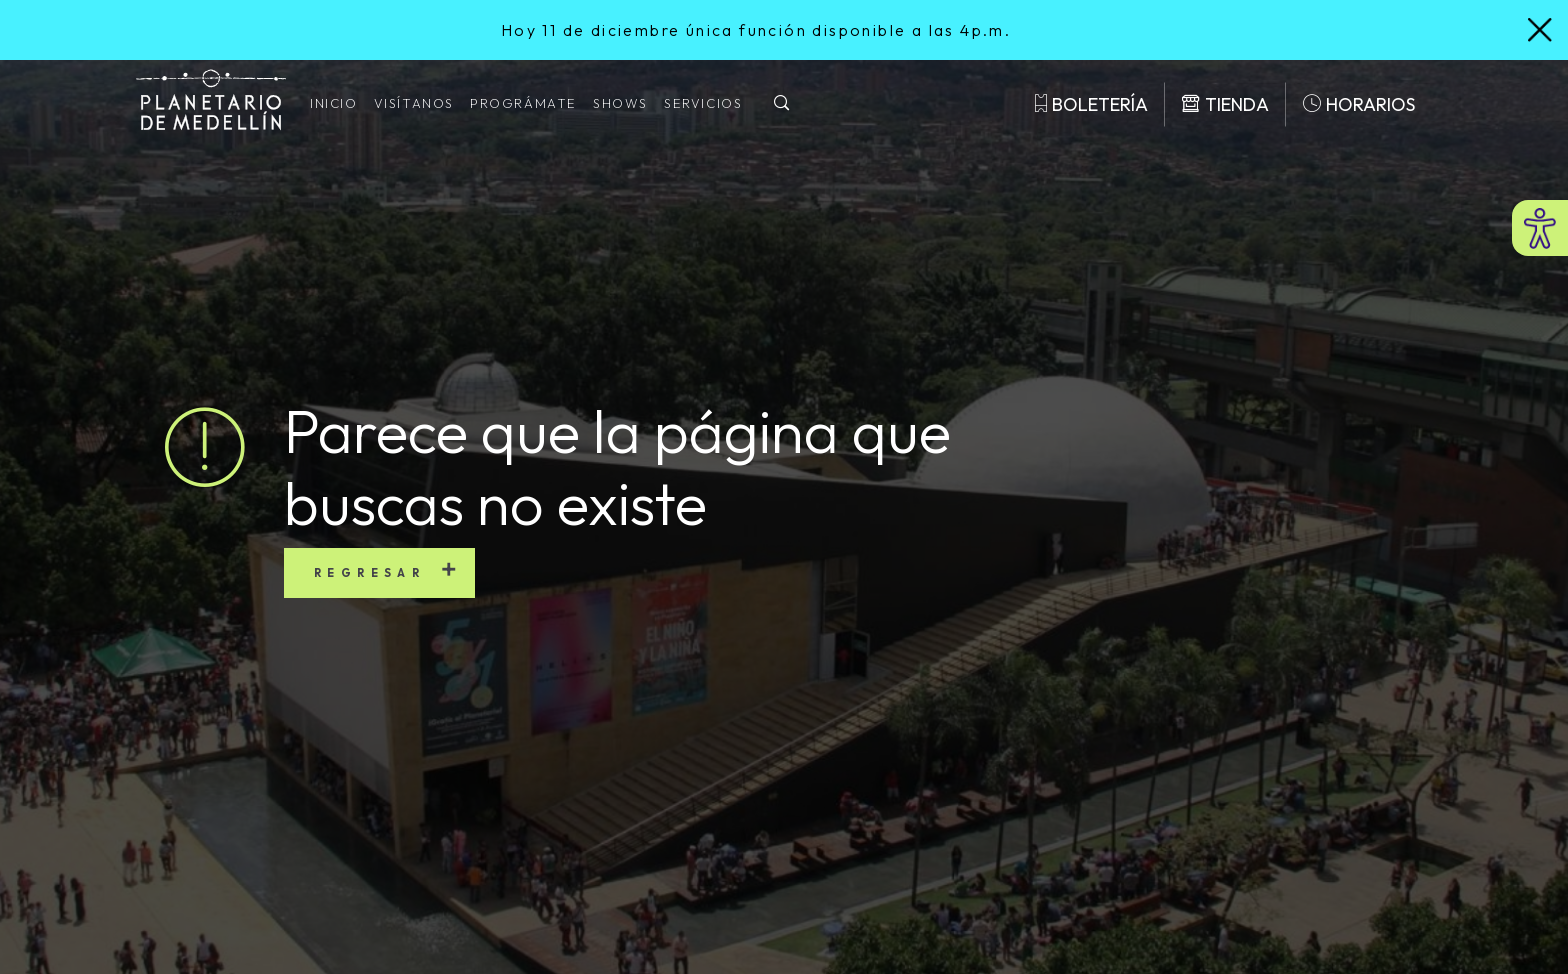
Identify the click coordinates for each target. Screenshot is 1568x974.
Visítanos (414, 103)
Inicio (334, 103)
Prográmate (523, 103)
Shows (620, 103)
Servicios (703, 103)
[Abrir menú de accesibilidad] (1540, 228)
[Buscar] (782, 104)
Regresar (369, 573)
